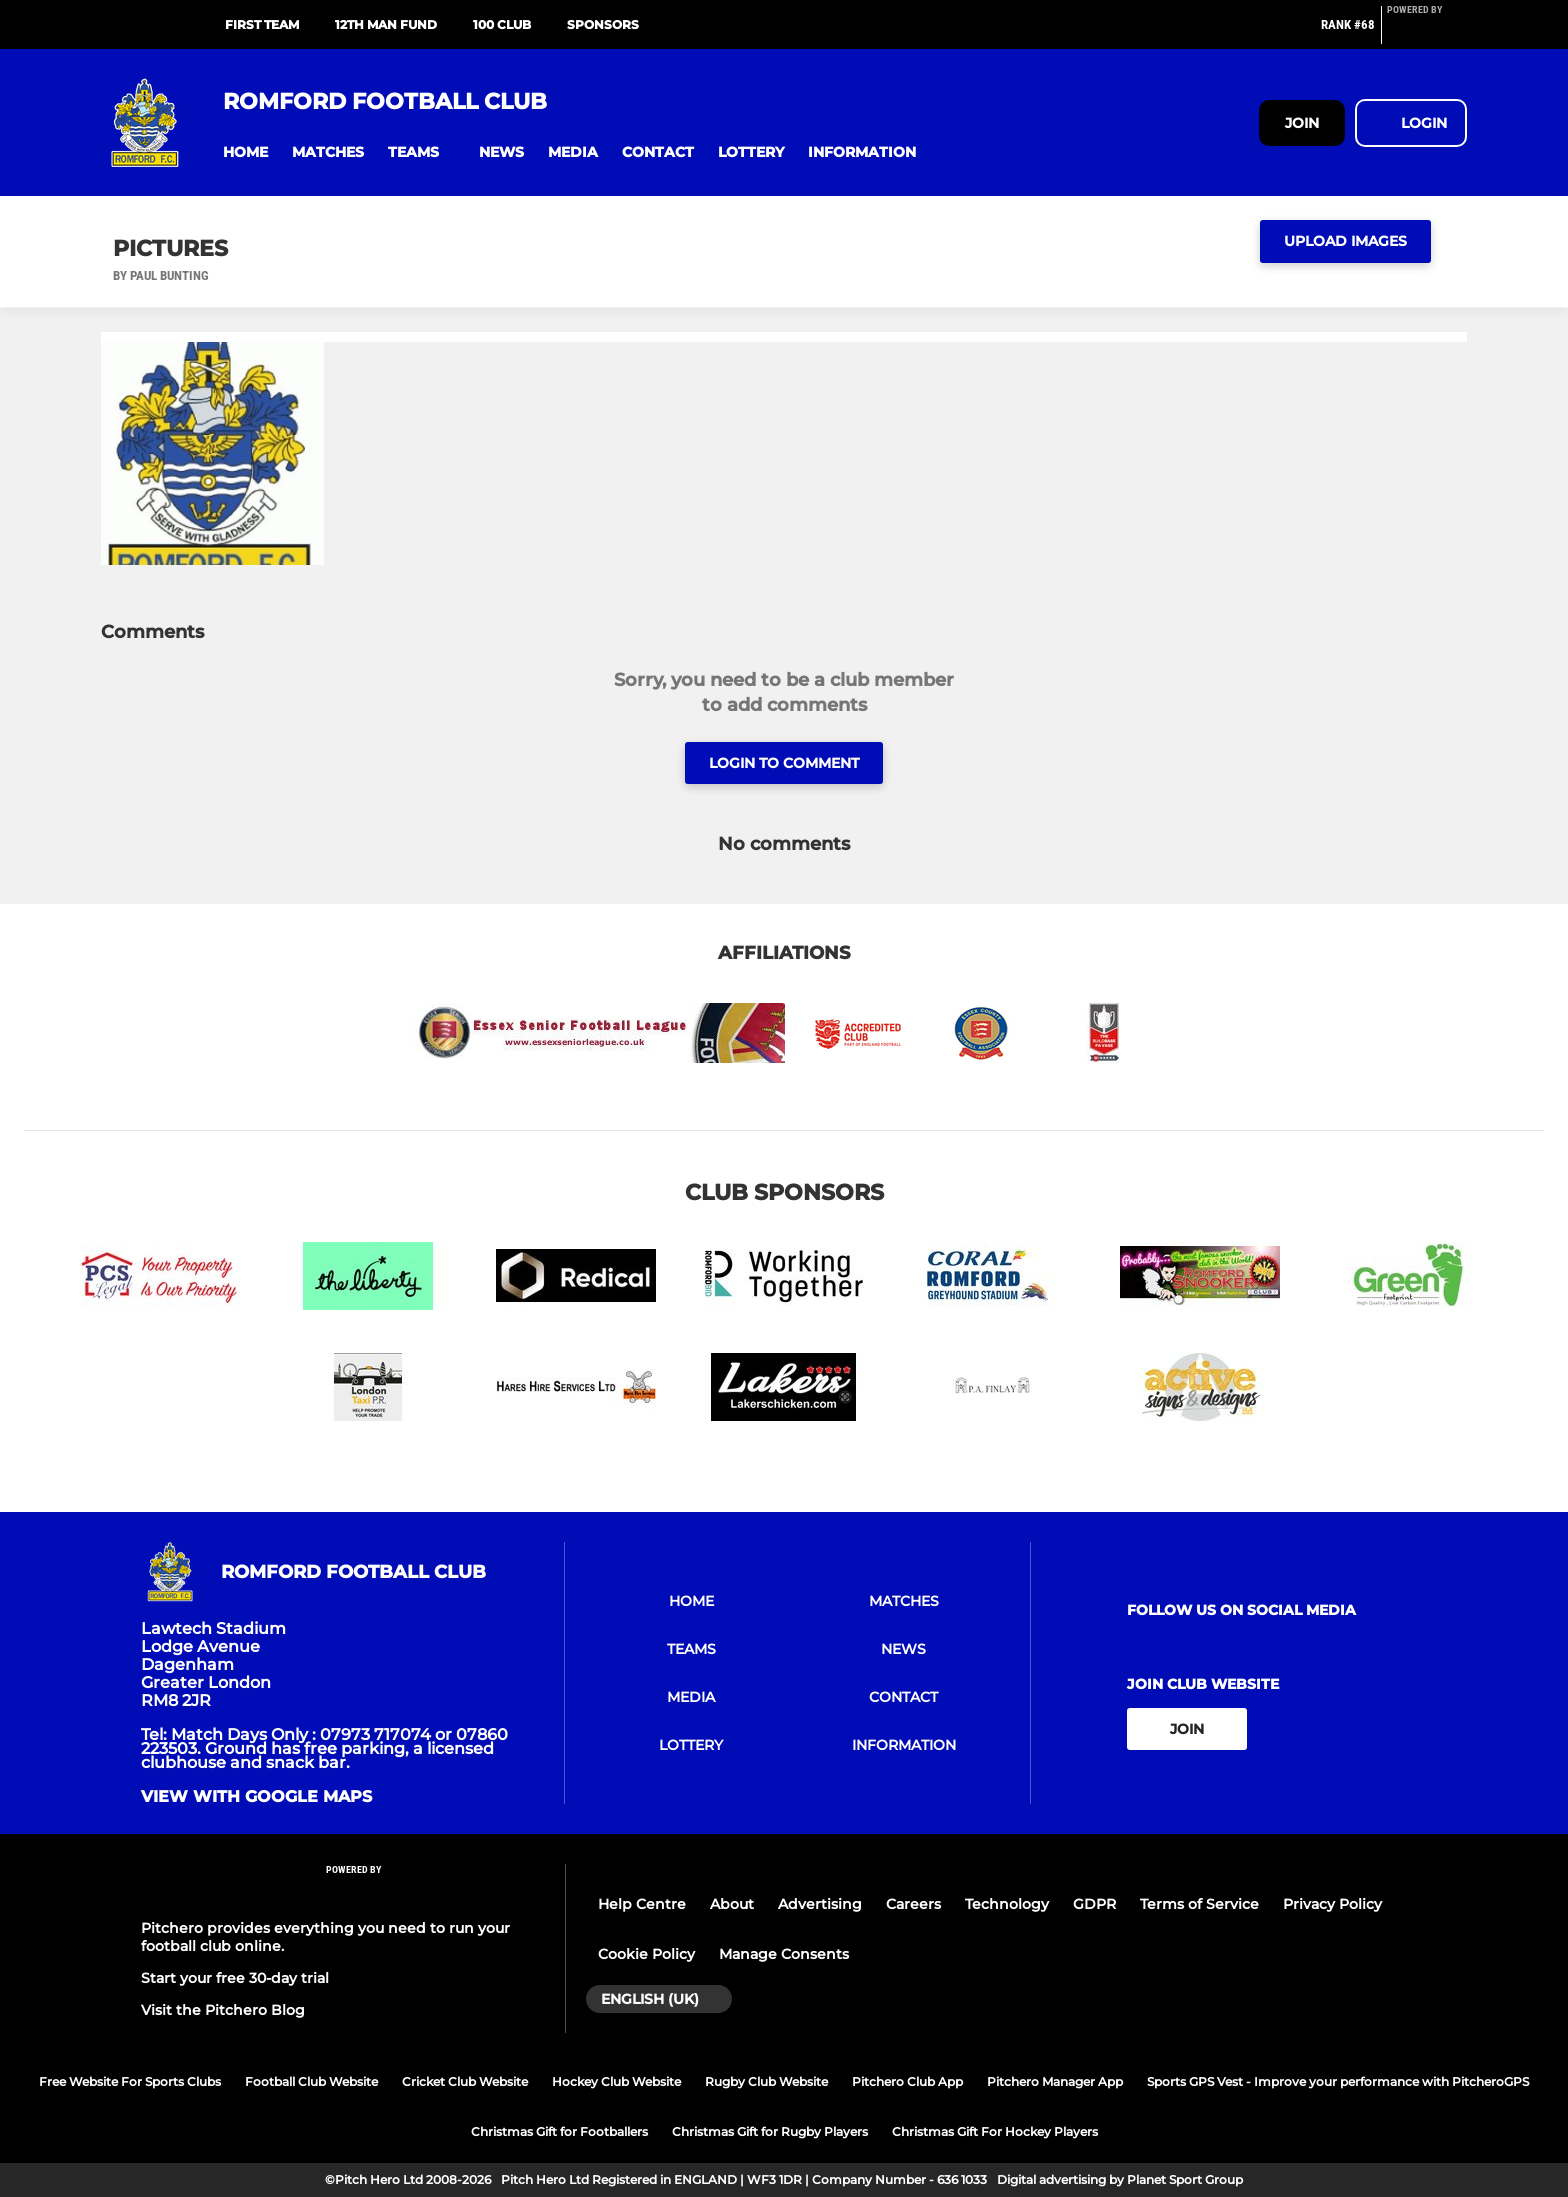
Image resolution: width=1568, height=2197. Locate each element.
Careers (913, 1904)
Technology (1007, 1904)
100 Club (502, 24)
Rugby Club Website (766, 2081)
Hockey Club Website (616, 2081)
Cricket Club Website (465, 2081)
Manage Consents (784, 1954)
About (732, 1904)
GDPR (1094, 1904)
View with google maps (256, 1797)
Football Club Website (311, 2081)
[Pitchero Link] (1427, 33)
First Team (262, 24)
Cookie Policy (646, 1954)
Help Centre (642, 1904)
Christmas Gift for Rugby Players (770, 2131)
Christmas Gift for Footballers (559, 2131)
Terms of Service (1199, 1904)
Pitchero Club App (907, 2081)
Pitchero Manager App (1055, 2081)
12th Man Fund (386, 24)
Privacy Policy (1332, 1904)
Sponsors (603, 24)
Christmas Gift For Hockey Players (995, 2131)
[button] (245, 152)
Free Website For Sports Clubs (130, 2081)
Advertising (820, 1904)
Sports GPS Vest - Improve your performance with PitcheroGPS (1338, 2081)
